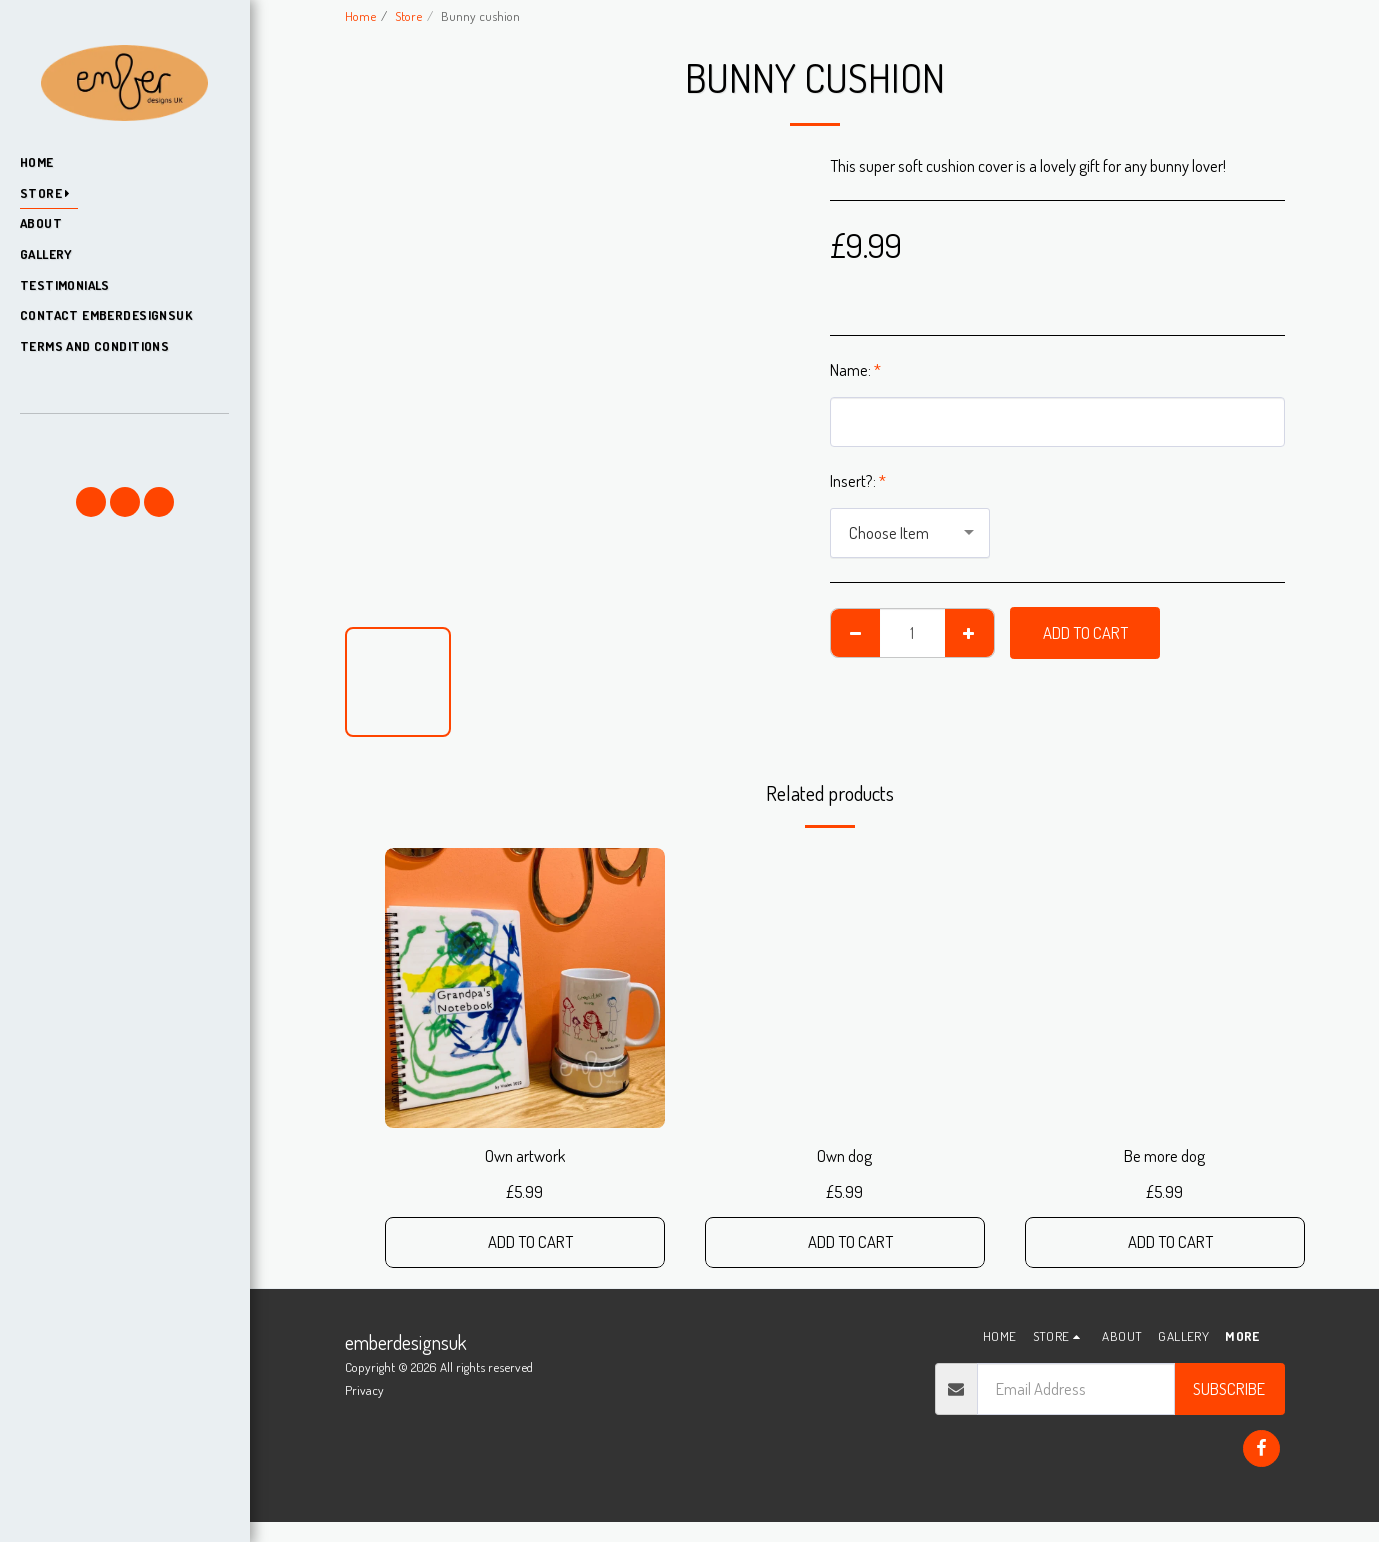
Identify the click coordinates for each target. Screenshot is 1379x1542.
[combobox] (910, 533)
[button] (124, 442)
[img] (525, 988)
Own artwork (525, 1155)
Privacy (364, 1389)
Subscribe (1229, 1388)
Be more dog (1164, 1155)
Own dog (844, 1155)
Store (408, 15)
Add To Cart (1085, 632)
